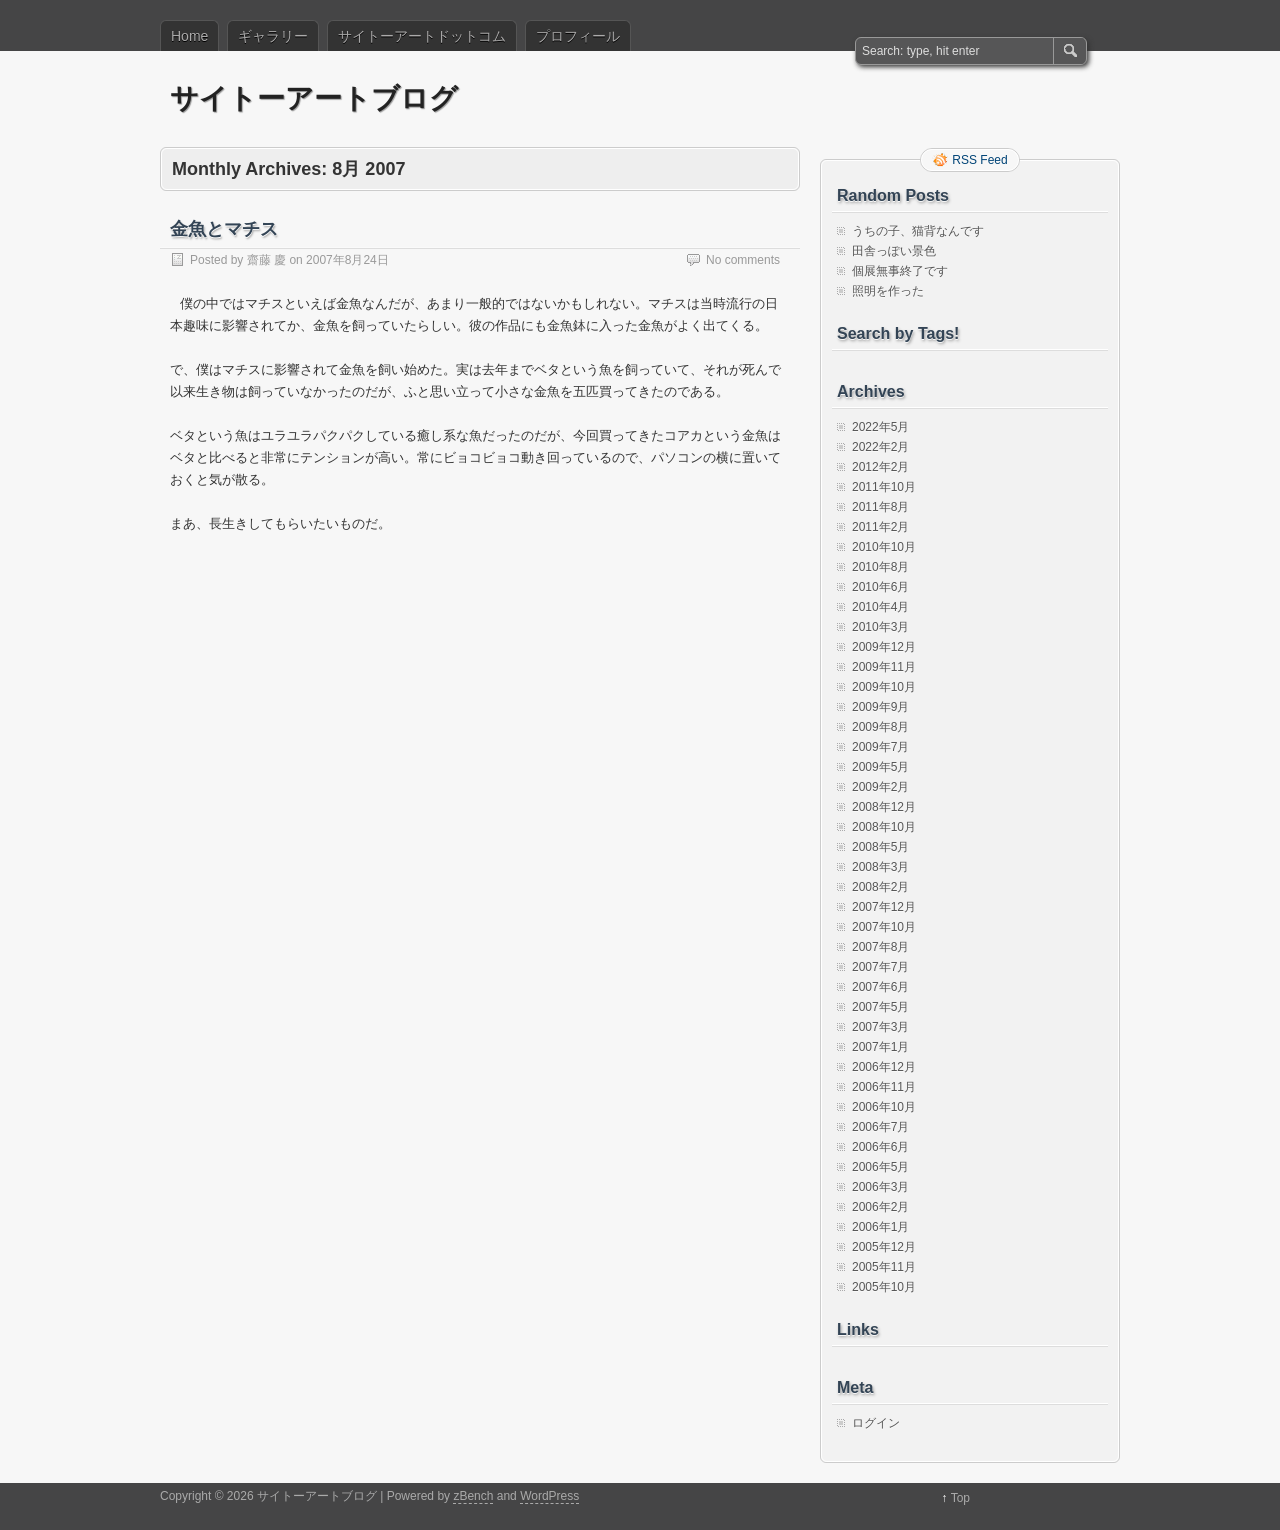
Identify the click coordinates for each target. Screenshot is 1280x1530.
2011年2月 (880, 527)
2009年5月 (880, 767)
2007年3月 (880, 1027)
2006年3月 (880, 1187)
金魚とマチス (224, 229)
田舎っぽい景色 (894, 251)
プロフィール (578, 36)
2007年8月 (880, 947)
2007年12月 (884, 907)
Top (960, 1498)
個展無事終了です (900, 271)
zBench (473, 1496)
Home (189, 36)
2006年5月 (880, 1167)
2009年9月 (880, 707)
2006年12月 (884, 1067)
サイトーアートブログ (314, 98)
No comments (743, 260)
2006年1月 (880, 1227)
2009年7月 (880, 747)
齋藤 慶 (266, 260)
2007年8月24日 (347, 260)
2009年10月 (884, 687)
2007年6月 (880, 987)
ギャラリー (273, 36)
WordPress (549, 1496)
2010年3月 (880, 627)
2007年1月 (880, 1047)
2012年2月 (880, 467)
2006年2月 (880, 1207)
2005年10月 (884, 1287)
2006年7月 (880, 1127)
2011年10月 (884, 487)
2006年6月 (880, 1147)
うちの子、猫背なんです (918, 231)
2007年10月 (884, 927)
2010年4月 (880, 607)
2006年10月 (884, 1107)
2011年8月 (880, 507)
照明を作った (888, 291)
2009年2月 (880, 787)
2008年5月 (880, 847)
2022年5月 (880, 427)
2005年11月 (884, 1267)
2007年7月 (880, 967)
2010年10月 (884, 547)
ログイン (876, 1423)
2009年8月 (880, 727)
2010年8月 (880, 567)
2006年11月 (884, 1087)
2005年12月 (884, 1247)
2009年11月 (884, 667)
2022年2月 (880, 447)
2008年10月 (884, 827)
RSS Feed (979, 160)
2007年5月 (880, 1007)
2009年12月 (884, 647)
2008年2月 (880, 887)
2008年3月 (880, 867)
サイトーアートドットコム (422, 36)
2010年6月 (880, 587)
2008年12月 (884, 807)
